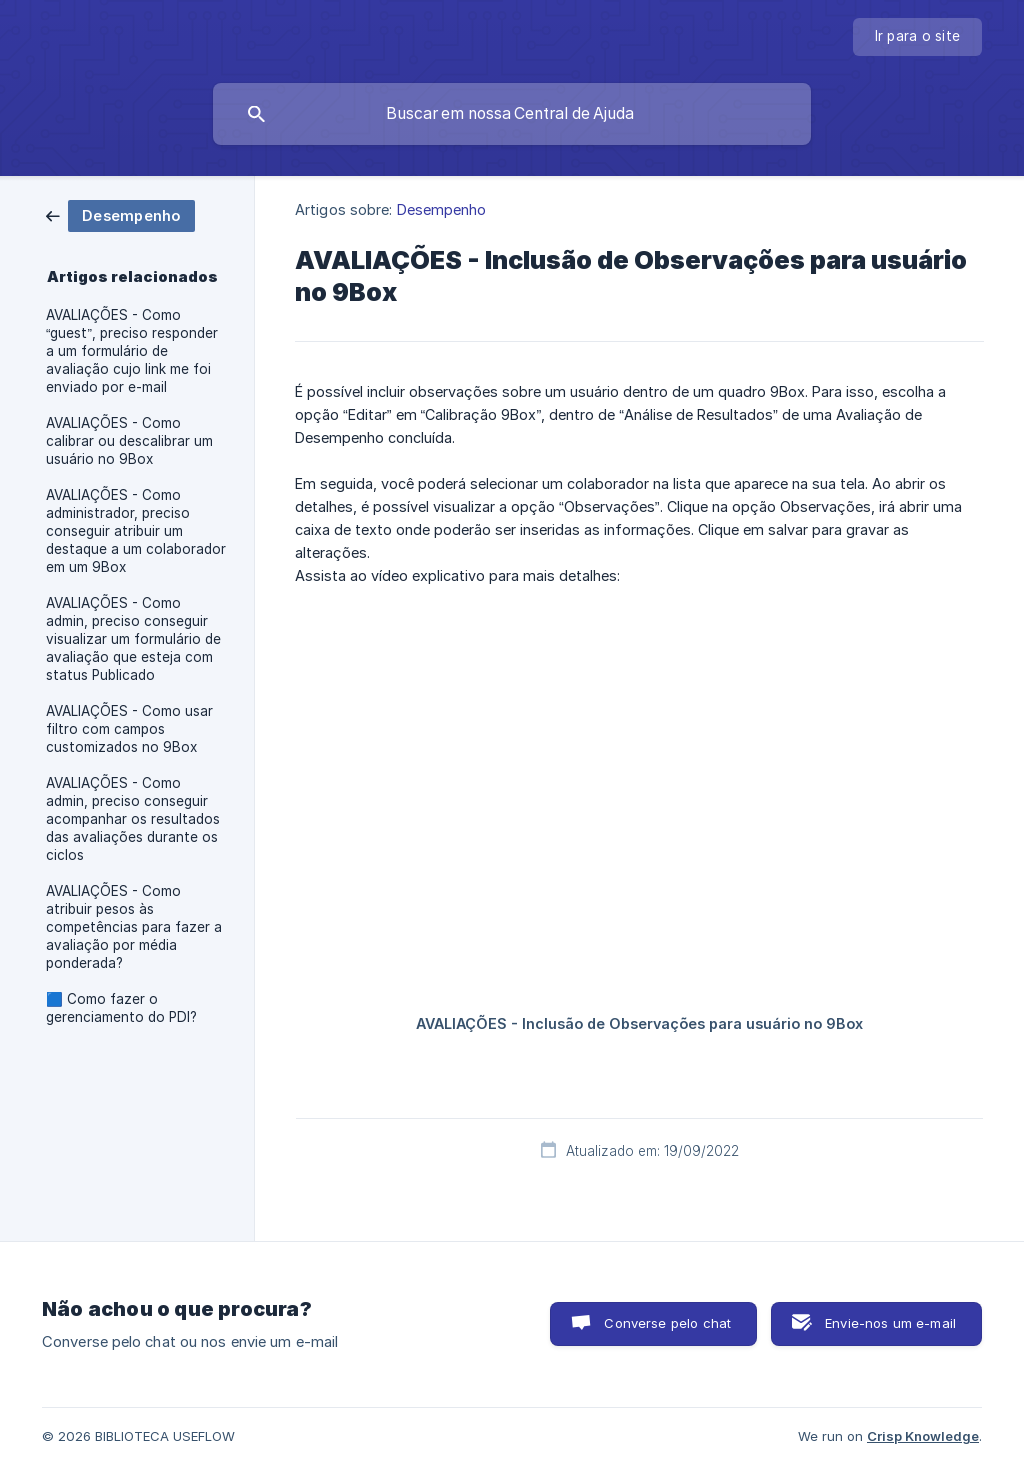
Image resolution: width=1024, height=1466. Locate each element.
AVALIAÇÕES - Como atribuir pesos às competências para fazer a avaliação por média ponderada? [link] (134, 927)
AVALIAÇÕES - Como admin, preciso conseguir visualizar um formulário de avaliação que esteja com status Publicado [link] (133, 639)
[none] (918, 37)
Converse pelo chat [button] (667, 1323)
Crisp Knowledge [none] (923, 1436)
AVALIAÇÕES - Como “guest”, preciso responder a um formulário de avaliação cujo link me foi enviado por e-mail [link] (132, 351)
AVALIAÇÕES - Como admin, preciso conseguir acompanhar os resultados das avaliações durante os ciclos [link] (133, 819)
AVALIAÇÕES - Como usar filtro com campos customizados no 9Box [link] (129, 729)
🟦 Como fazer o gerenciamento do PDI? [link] (121, 1008)
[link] (120, 214)
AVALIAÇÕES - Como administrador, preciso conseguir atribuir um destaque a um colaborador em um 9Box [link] (136, 531)
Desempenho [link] (442, 209)
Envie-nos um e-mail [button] (890, 1323)
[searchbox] (512, 114)
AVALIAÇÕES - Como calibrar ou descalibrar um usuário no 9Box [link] (129, 441)
